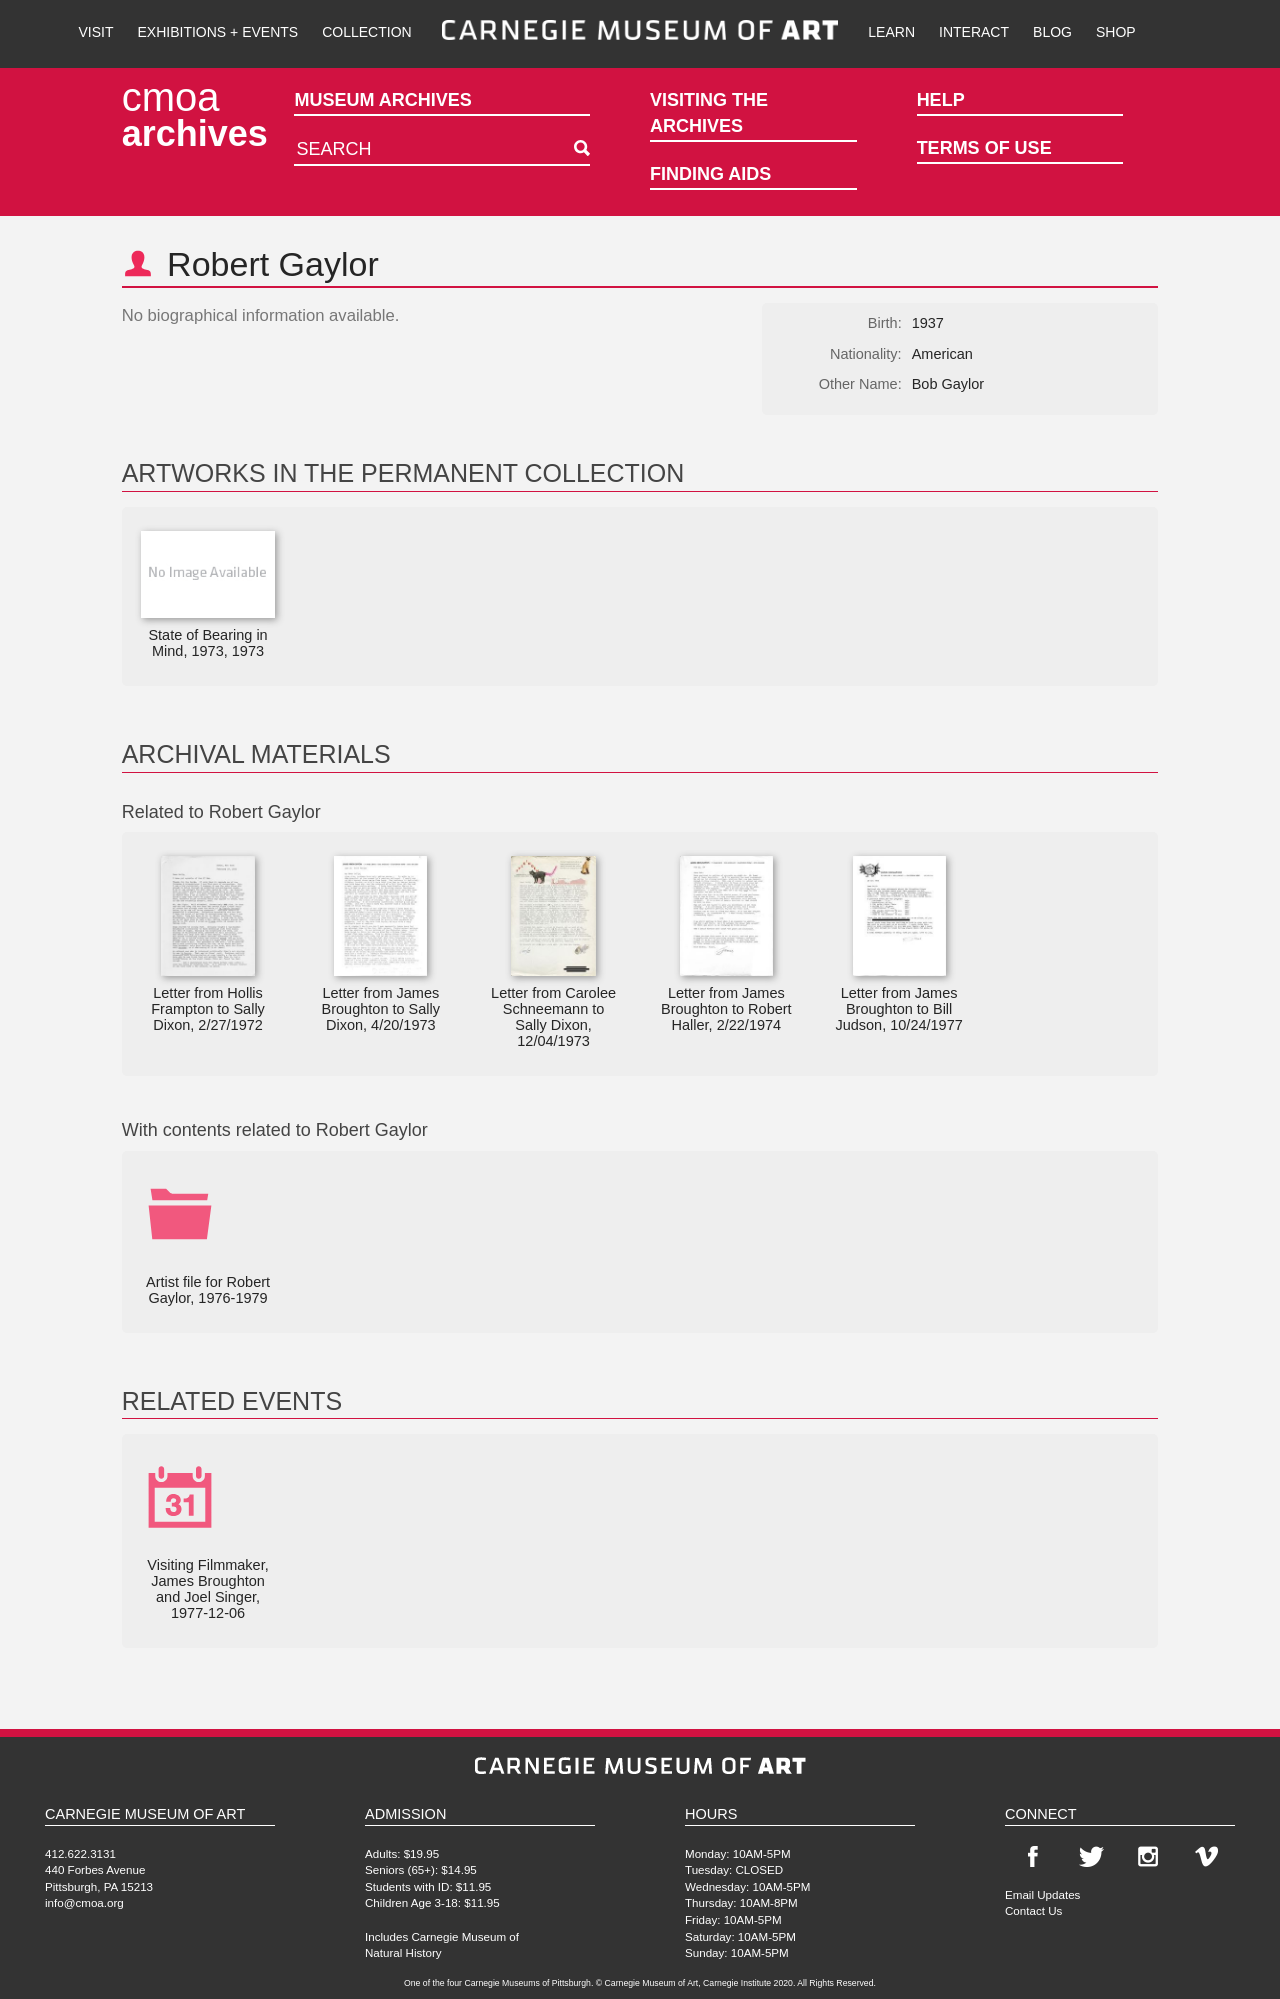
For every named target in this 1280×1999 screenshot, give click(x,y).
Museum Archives (382, 100)
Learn (891, 32)
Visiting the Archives (709, 113)
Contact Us (1033, 1910)
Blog (1052, 32)
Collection (366, 32)
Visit (95, 32)
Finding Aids (710, 174)
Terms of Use (984, 148)
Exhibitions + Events (218, 32)
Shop (1116, 32)
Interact (974, 32)
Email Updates (1042, 1894)
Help (941, 100)
